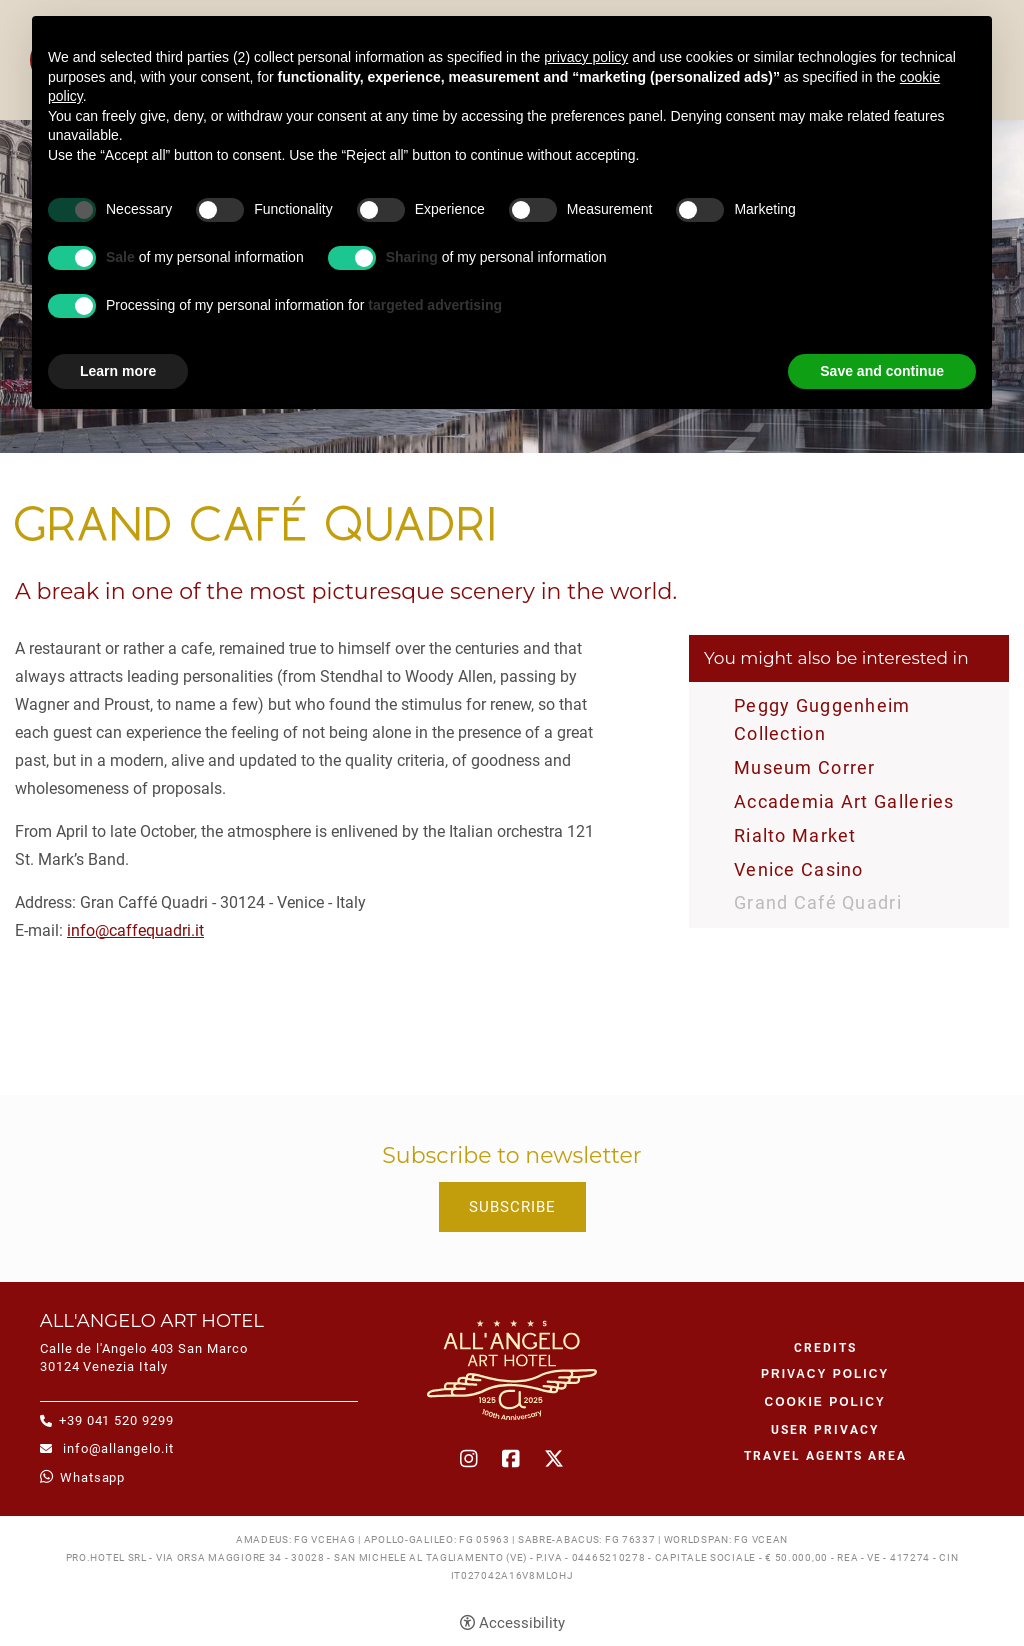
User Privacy (825, 1430)
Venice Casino (799, 869)
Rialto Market (795, 835)
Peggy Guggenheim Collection (822, 719)
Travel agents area (825, 1456)
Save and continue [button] (882, 371)
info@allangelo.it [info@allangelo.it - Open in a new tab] (116, 1448)
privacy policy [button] (586, 57)
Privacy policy (825, 1374)
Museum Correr (805, 767)
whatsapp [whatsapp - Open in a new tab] (92, 1477)
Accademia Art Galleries (844, 801)
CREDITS (825, 1348)
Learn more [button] (118, 371)
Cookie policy (825, 1402)
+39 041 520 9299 (116, 1420)
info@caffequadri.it (135, 930)
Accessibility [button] (522, 1623)
